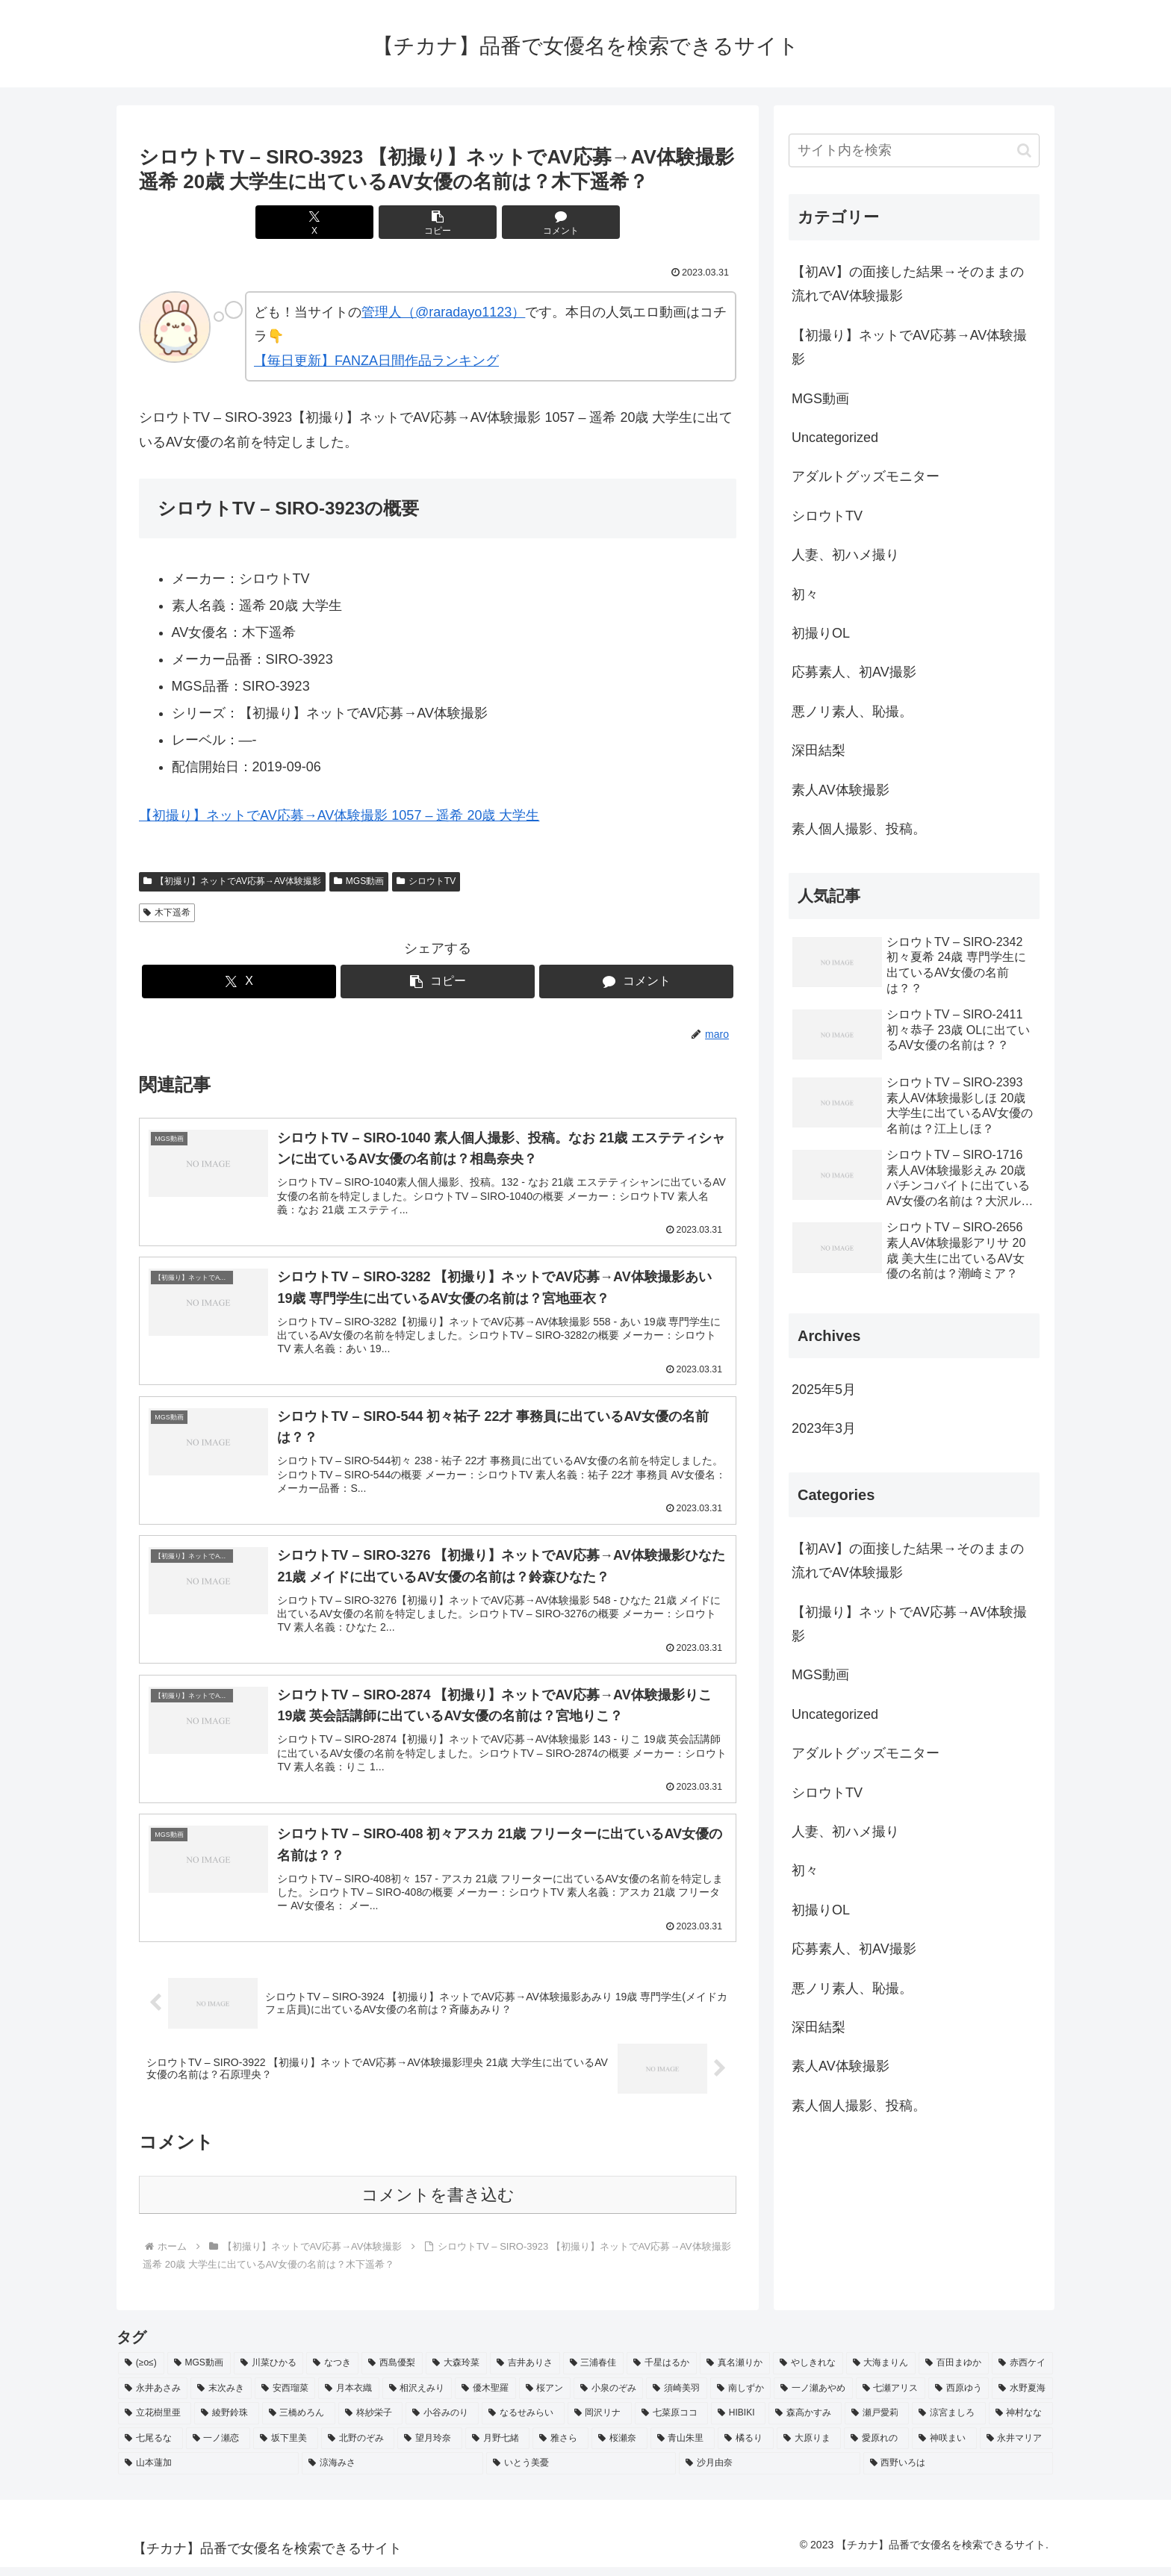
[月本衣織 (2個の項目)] (348, 2397)
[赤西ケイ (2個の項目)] (1022, 2373)
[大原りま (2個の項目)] (809, 2448)
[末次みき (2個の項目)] (220, 2397)
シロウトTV (426, 881)
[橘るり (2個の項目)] (746, 2448)
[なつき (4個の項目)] (332, 2373)
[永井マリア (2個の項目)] (1017, 2448)
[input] (914, 150)
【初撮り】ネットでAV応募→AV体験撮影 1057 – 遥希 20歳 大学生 (339, 815)
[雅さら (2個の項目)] (560, 2448)
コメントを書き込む (438, 2204)
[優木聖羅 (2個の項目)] (485, 2397)
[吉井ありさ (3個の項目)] (525, 2373)
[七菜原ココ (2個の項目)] (671, 2423)
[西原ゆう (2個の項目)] (958, 2397)
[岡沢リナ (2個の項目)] (600, 2423)
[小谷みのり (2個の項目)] (442, 2423)
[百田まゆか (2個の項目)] (954, 2373)
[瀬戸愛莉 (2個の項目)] (877, 2423)
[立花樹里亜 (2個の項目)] (154, 2423)
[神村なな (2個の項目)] (1021, 2423)
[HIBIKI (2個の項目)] (738, 2423)
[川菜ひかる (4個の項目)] (269, 2373)
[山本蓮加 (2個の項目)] (208, 2473)
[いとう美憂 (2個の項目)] (581, 2473)
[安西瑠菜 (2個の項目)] (285, 2397)
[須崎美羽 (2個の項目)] (676, 2397)
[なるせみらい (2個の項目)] (523, 2423)
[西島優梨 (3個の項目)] (392, 2373)
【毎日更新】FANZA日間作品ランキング (376, 360)
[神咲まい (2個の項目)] (944, 2448)
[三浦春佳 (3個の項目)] (593, 2373)
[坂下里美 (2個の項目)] (285, 2448)
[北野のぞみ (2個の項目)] (358, 2448)
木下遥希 (166, 912)
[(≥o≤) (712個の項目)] (141, 2373)
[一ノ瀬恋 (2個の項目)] (218, 2448)
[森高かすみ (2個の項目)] (805, 2423)
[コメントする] (538, 222)
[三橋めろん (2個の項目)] (298, 2423)
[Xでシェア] (337, 222)
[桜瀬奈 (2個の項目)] (619, 2448)
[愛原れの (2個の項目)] (876, 2448)
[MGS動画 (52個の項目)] (199, 2373)
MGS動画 (359, 881)
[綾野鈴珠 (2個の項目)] (226, 2423)
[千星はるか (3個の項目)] (662, 2373)
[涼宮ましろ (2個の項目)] (948, 2423)
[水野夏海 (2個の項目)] (1022, 2397)
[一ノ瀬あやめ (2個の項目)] (813, 2397)
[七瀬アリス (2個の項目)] (890, 2397)
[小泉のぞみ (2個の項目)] (608, 2397)
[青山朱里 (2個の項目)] (682, 2448)
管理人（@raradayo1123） (443, 312)
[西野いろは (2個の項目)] (958, 2473)
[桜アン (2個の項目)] (545, 2397)
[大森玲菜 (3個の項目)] (456, 2373)
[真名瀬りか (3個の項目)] (735, 2373)
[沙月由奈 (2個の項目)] (769, 2473)
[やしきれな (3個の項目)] (808, 2373)
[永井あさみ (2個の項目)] (152, 2397)
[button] (437, 222)
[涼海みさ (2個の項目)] (392, 2473)
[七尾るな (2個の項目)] (150, 2448)
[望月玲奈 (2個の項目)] (429, 2448)
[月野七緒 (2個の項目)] (497, 2448)
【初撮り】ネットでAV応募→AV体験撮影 (232, 881)
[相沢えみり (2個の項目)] (417, 2397)
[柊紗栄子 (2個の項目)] (370, 2423)
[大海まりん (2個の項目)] (881, 2373)
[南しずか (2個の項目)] (740, 2397)
